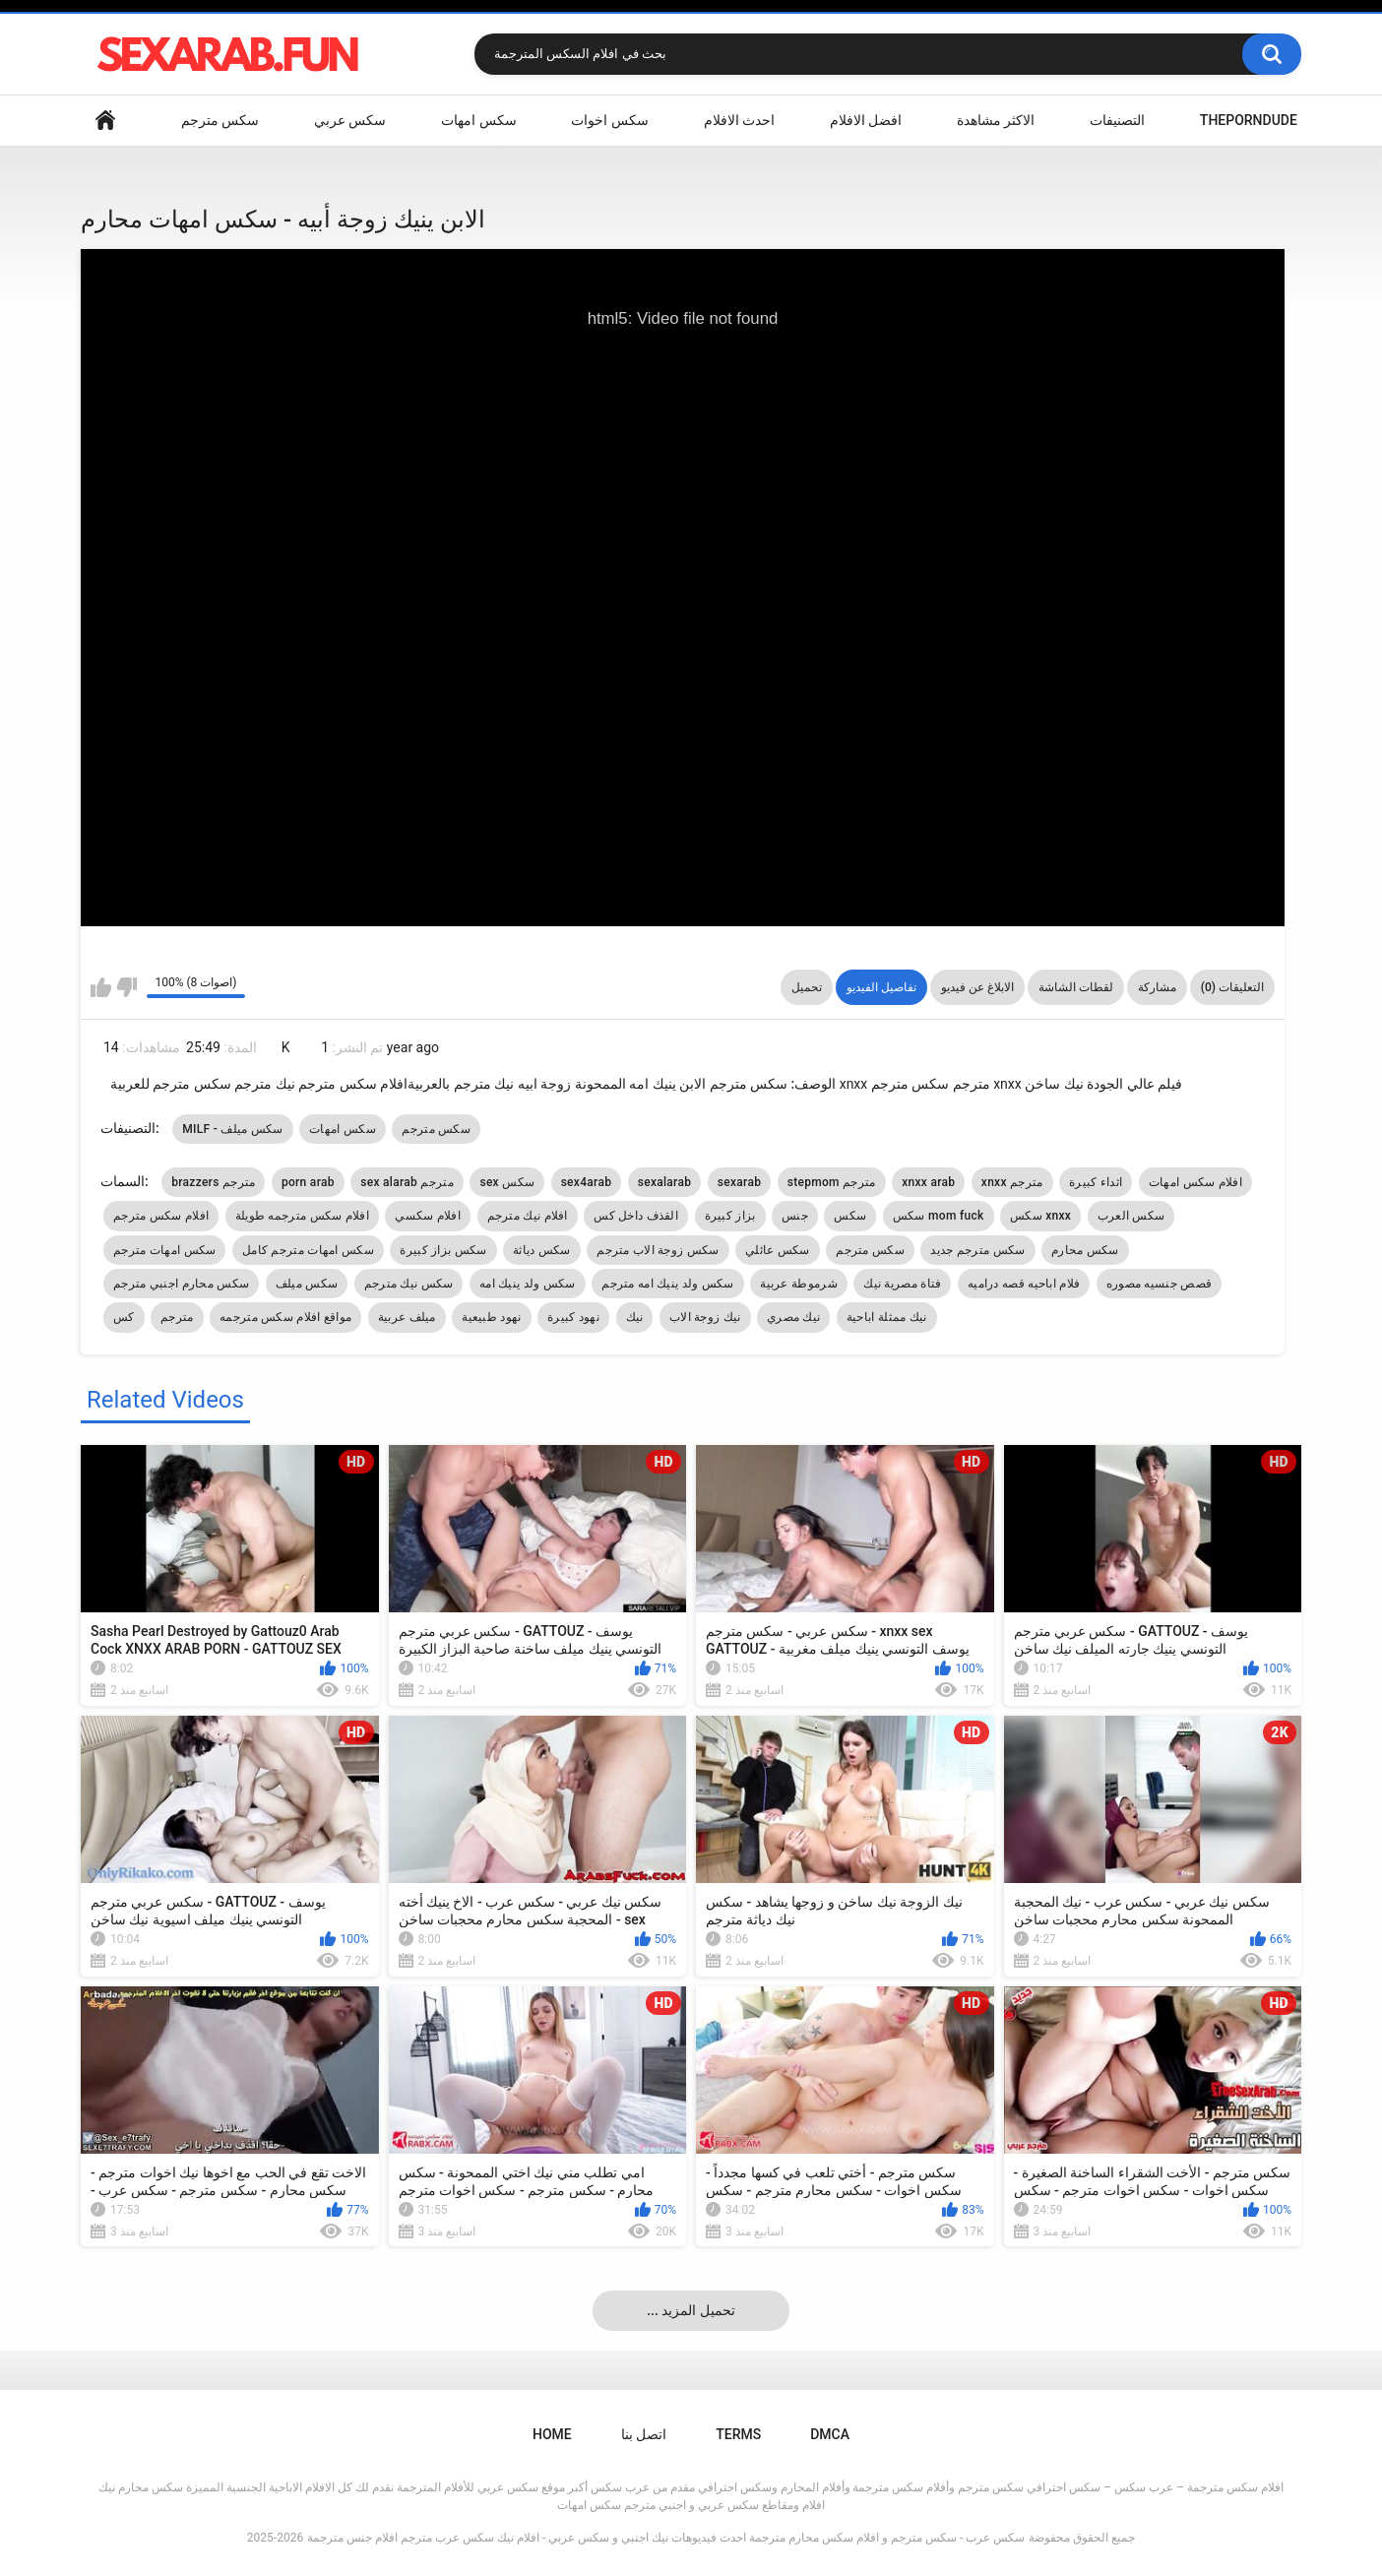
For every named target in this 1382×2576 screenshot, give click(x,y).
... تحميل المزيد (691, 2310)
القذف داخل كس (636, 1216)
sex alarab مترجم (407, 1182)
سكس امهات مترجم (164, 1250)
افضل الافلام (866, 120)
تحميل (806, 987)
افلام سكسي (428, 1216)
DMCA (829, 2434)
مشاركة (1157, 987)
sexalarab (665, 1182)
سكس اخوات (609, 120)
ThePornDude (1248, 120)
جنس (795, 1216)
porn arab (308, 1182)
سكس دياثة (542, 1250)
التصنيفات (1117, 120)
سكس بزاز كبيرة (443, 1250)
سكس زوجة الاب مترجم (658, 1250)
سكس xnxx (1040, 1216)
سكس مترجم (220, 120)
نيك (635, 1317)
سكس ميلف (307, 1283)
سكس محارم (1085, 1250)
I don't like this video (126, 987)
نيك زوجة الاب (705, 1317)
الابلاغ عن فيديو (977, 987)
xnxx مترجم (1012, 1182)
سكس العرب (1131, 1216)
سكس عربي (350, 120)
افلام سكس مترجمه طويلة (302, 1216)
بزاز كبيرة (730, 1216)
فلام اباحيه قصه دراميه (1024, 1283)
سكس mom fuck (938, 1216)
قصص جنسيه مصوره (1159, 1283)
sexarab (739, 1182)
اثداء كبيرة (1095, 1182)
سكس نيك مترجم (409, 1283)
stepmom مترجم (831, 1182)
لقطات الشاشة (1075, 987)
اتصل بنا (643, 2434)
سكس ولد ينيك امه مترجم (667, 1283)
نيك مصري (793, 1317)
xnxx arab (928, 1182)
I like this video (101, 987)
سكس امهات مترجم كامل (308, 1250)
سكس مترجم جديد (977, 1250)
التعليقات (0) (1232, 987)
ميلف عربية (407, 1317)
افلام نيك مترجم (527, 1216)
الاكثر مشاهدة (996, 120)
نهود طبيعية (491, 1317)
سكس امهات (478, 120)
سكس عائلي (777, 1250)
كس (124, 1317)
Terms (738, 2434)
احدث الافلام (739, 120)
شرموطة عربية (799, 1283)
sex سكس (506, 1182)
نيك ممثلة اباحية (887, 1317)
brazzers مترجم (213, 1182)
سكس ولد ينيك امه (527, 1283)
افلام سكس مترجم (161, 1216)
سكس (850, 1216)
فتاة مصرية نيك (902, 1283)
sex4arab (586, 1182)
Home (105, 120)
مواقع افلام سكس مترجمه (285, 1317)
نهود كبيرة (573, 1317)
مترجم (177, 1317)
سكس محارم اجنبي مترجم (181, 1283)
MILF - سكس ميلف (232, 1129)
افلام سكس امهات (1195, 1182)
